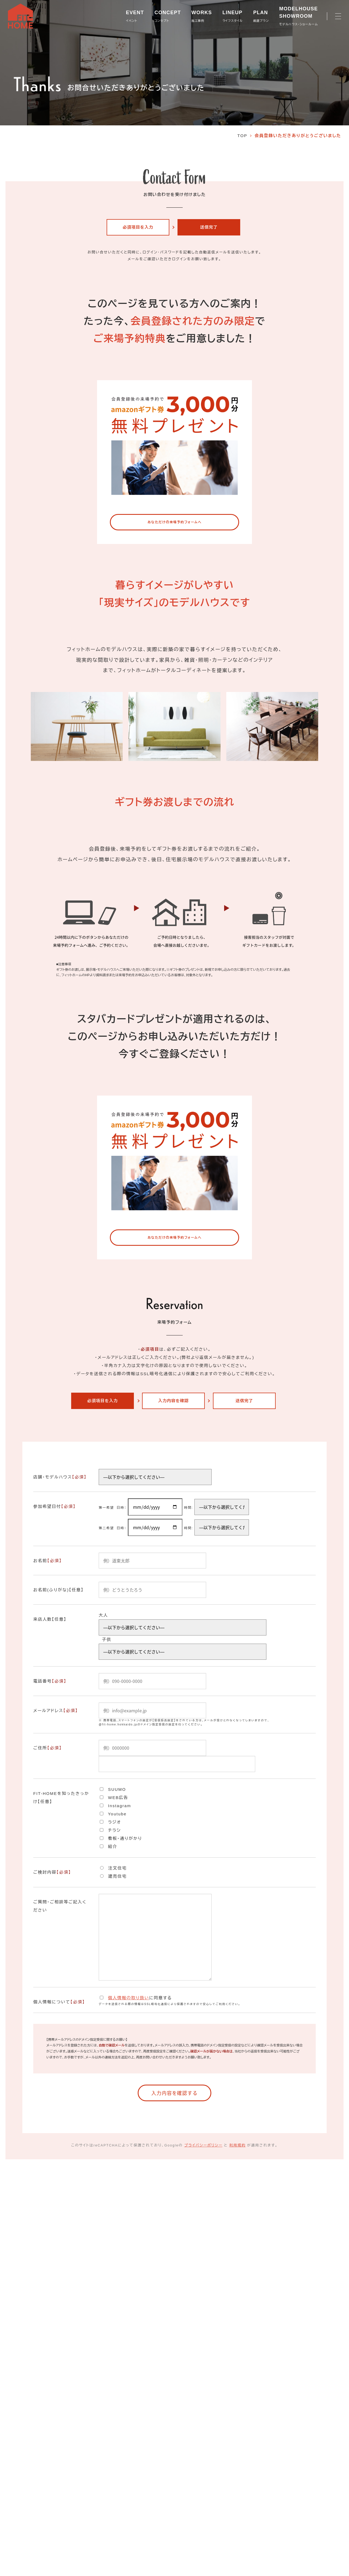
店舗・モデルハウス (60, 1477)
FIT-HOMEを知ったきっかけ (61, 1797)
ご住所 (47, 1748)
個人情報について (59, 2002)
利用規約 (237, 2147)
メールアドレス (55, 1711)
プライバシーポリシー (203, 2147)
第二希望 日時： (113, 1528)
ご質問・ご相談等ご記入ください (59, 1906)
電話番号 (50, 1681)
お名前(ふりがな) (58, 1590)
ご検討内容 (52, 1872)
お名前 (47, 1561)
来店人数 (50, 1619)
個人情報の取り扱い (128, 1998)
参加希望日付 (54, 1506)
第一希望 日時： (113, 1508)
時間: (188, 1508)
